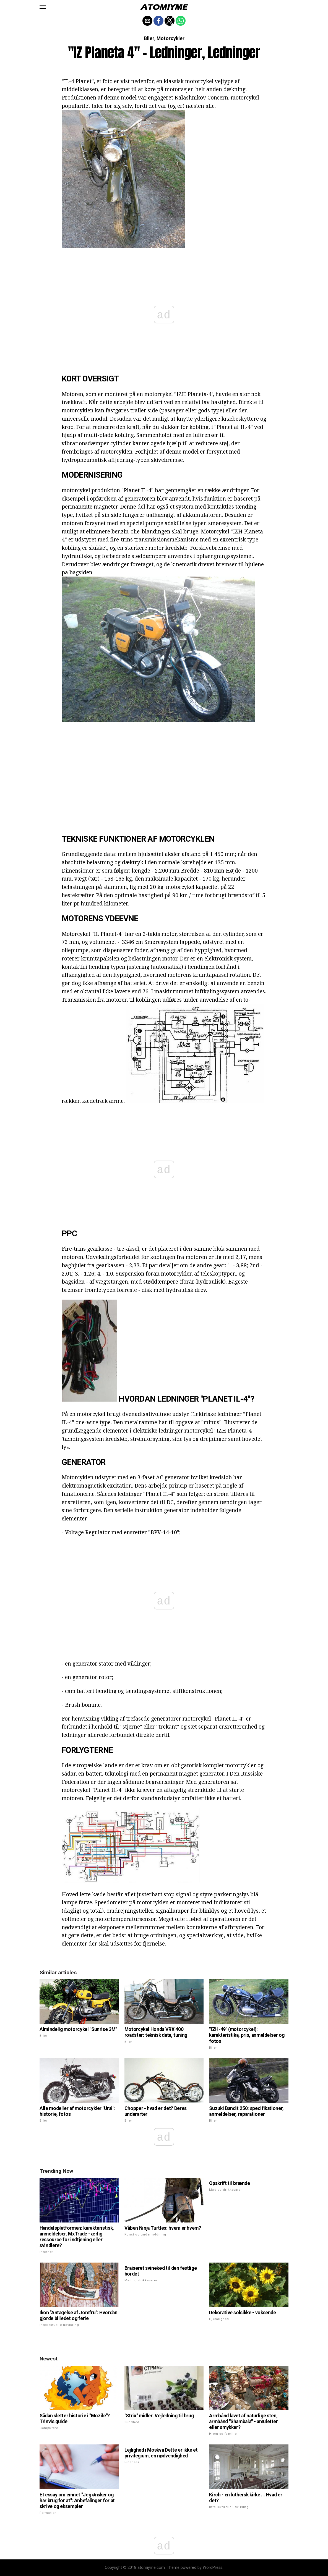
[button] (43, 7)
